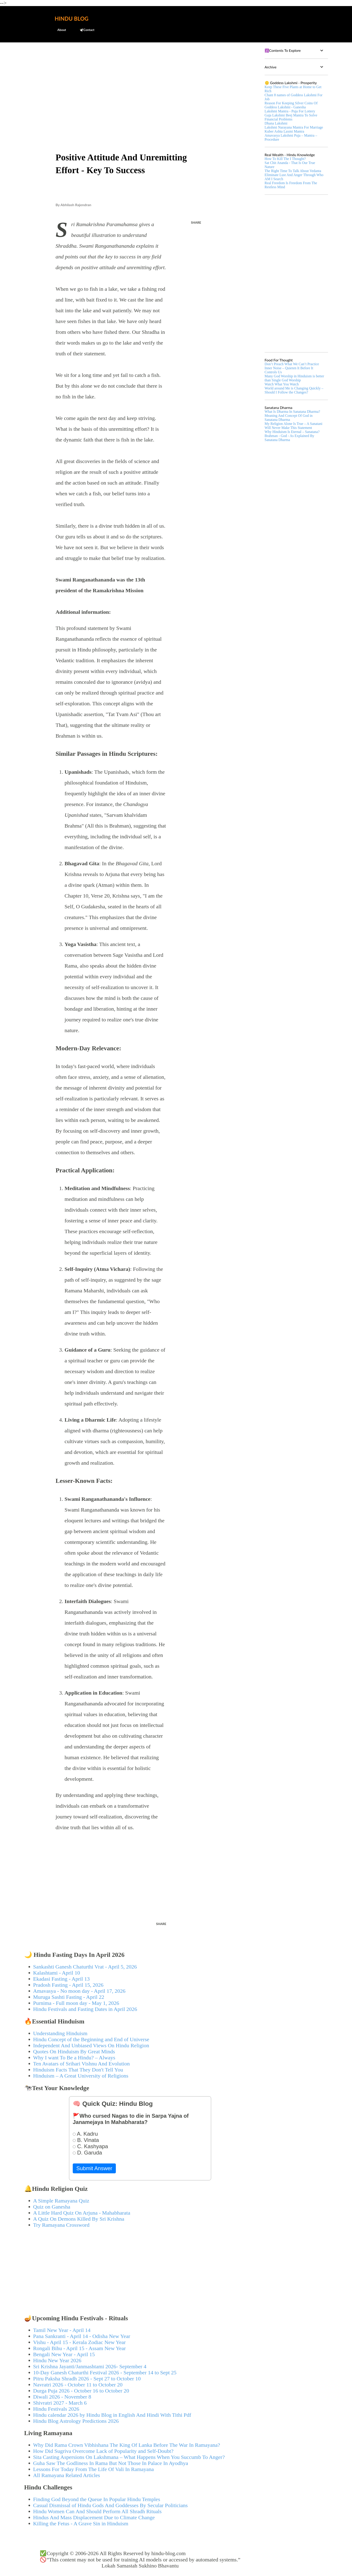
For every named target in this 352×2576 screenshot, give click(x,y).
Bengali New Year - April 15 (64, 2354)
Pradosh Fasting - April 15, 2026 (68, 1985)
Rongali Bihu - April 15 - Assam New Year (79, 2348)
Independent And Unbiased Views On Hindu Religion (91, 2045)
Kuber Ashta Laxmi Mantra (284, 131)
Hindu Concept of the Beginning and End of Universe (91, 2039)
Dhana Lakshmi (276, 123)
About (59, 30)
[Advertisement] (140, 79)
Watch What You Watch (282, 384)
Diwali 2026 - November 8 (62, 2397)
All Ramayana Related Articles (66, 2475)
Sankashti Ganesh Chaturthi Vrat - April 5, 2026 (85, 1967)
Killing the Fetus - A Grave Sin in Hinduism (80, 2523)
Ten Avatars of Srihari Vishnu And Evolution (81, 2064)
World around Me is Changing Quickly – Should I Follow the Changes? (294, 390)
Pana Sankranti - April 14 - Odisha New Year (81, 2336)
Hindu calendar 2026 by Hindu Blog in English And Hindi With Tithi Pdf (112, 2415)
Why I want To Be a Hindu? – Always (74, 2057)
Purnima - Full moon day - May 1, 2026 (76, 2003)
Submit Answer (94, 2168)
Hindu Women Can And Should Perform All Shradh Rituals (97, 2511)
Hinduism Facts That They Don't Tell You (78, 2070)
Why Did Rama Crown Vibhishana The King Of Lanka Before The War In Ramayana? (126, 2445)
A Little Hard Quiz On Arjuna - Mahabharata (81, 2213)
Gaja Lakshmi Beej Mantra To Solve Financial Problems (291, 117)
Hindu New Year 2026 (57, 2360)
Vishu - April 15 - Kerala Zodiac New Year (79, 2342)
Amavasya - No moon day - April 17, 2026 (79, 1991)
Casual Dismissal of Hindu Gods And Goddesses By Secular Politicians (110, 2505)
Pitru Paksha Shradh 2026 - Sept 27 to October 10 (87, 2379)
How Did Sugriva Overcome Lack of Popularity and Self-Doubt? (103, 2451)
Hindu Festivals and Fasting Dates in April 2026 (85, 2009)
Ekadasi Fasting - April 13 (61, 1979)
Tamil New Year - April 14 (62, 2330)
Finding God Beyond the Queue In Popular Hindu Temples (96, 2499)
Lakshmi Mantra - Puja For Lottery (290, 111)
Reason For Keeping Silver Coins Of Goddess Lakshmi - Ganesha (291, 105)
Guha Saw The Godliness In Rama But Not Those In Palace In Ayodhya (110, 2463)
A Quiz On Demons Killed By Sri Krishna (78, 2219)
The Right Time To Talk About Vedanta (293, 171)
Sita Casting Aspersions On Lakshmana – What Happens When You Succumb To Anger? (129, 2457)
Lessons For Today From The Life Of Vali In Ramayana (93, 2469)
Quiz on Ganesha (51, 2207)
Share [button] (196, 222)
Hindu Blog (71, 18)
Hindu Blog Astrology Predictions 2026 (76, 2421)
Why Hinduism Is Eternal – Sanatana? (292, 432)
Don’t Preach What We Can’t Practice (292, 364)
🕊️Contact (84, 30)
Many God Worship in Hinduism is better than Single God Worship (294, 378)
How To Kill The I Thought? (285, 159)
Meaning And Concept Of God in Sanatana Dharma (289, 418)
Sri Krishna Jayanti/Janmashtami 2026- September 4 (90, 2366)
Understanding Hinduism (60, 2033)
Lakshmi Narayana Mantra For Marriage (294, 127)
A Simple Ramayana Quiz (61, 2201)
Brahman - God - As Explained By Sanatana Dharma (289, 438)
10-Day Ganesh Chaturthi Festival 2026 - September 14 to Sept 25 (105, 2372)
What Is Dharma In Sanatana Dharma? (292, 411)
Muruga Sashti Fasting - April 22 (68, 1997)
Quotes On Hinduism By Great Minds (74, 2051)
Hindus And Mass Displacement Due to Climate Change (94, 2517)
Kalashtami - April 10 (56, 1973)
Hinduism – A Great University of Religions (80, 2076)
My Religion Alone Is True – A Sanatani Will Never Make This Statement (293, 426)
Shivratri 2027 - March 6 (60, 2403)
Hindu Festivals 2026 (56, 2409)
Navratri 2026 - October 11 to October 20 (78, 2385)
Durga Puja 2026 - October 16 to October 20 (81, 2391)
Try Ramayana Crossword (61, 2225)
